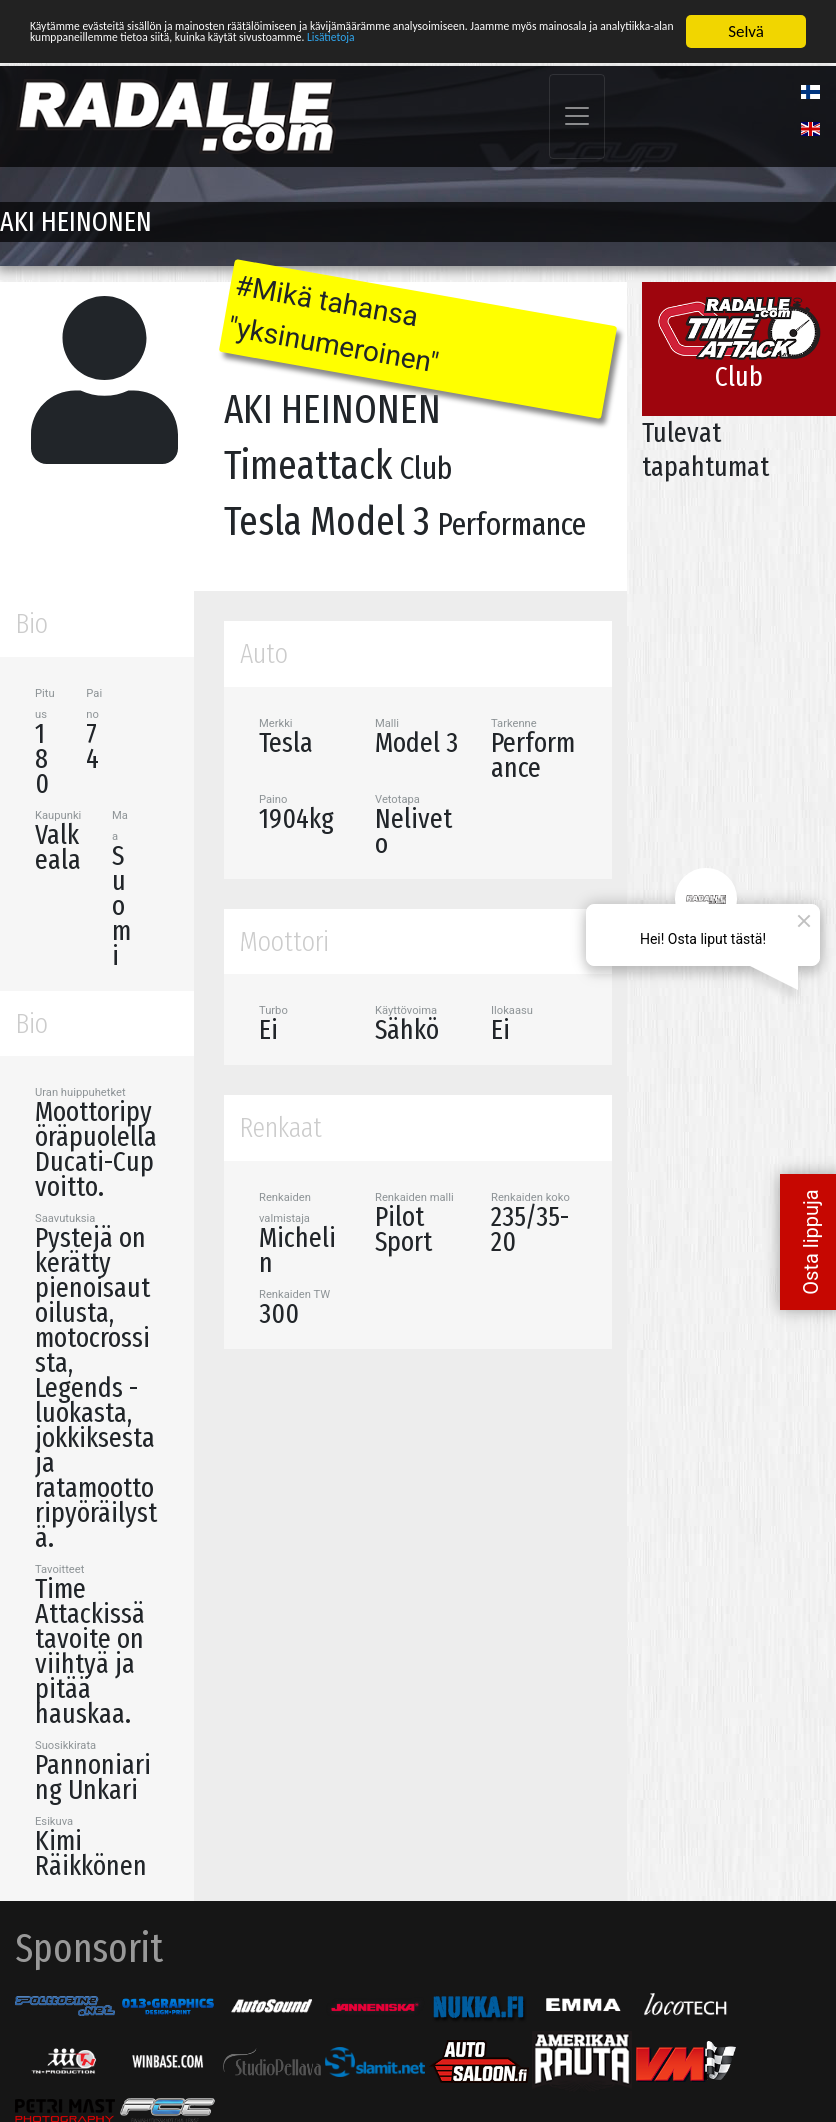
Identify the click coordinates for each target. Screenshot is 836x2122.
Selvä (746, 31)
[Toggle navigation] (577, 116)
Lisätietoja (165, 66)
